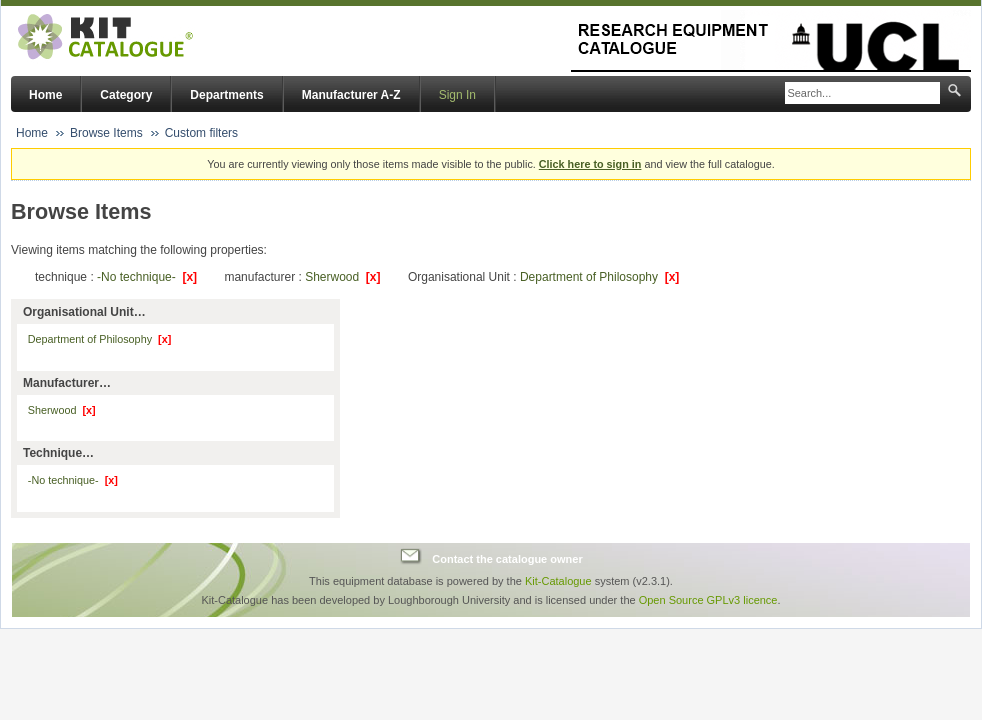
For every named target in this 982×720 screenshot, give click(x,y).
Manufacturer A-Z (351, 95)
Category (126, 95)
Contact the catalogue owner (507, 559)
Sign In (457, 95)
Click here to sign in (590, 164)
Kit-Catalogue (558, 581)
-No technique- (147, 277)
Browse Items (106, 133)
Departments (226, 95)
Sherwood (342, 277)
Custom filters (201, 133)
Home (45, 95)
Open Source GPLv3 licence (708, 600)
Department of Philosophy (599, 277)
